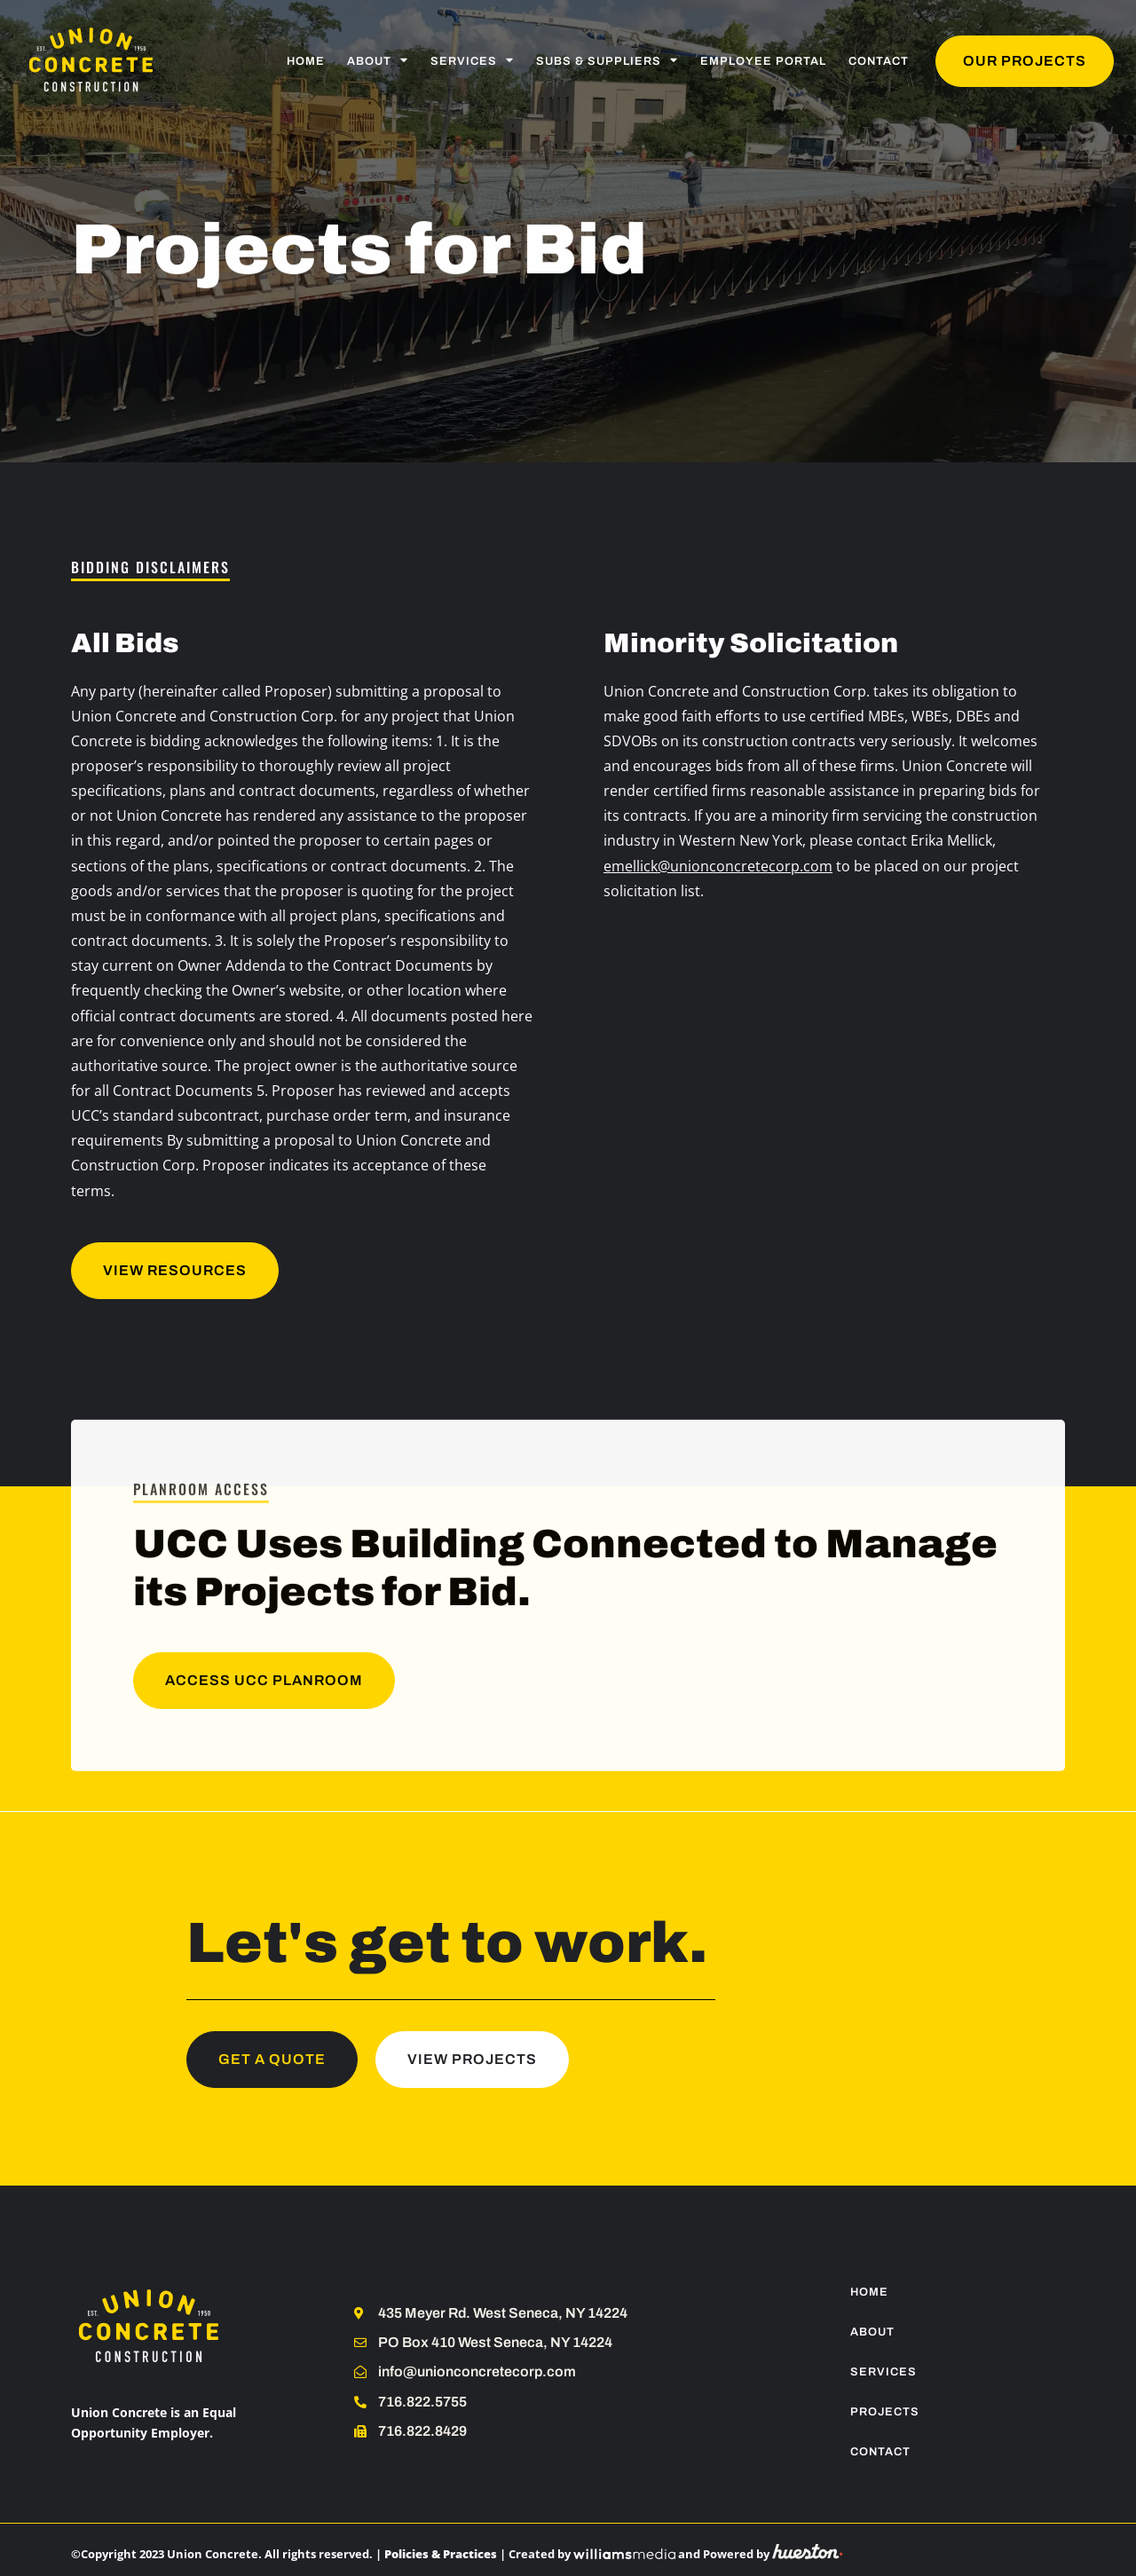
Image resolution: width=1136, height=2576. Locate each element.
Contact (878, 61)
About (377, 60)
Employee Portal (763, 61)
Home (306, 61)
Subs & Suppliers (607, 60)
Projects (884, 2412)
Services (472, 60)
